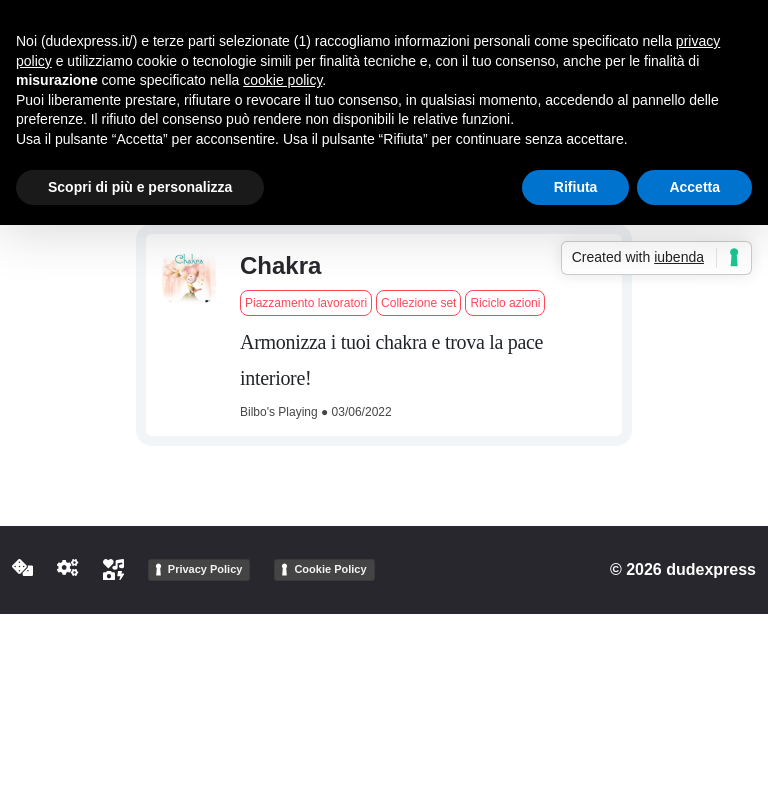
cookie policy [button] (282, 80)
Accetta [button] (694, 187)
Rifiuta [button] (576, 187)
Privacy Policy (205, 569)
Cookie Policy (330, 569)
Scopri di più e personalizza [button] (140, 187)
